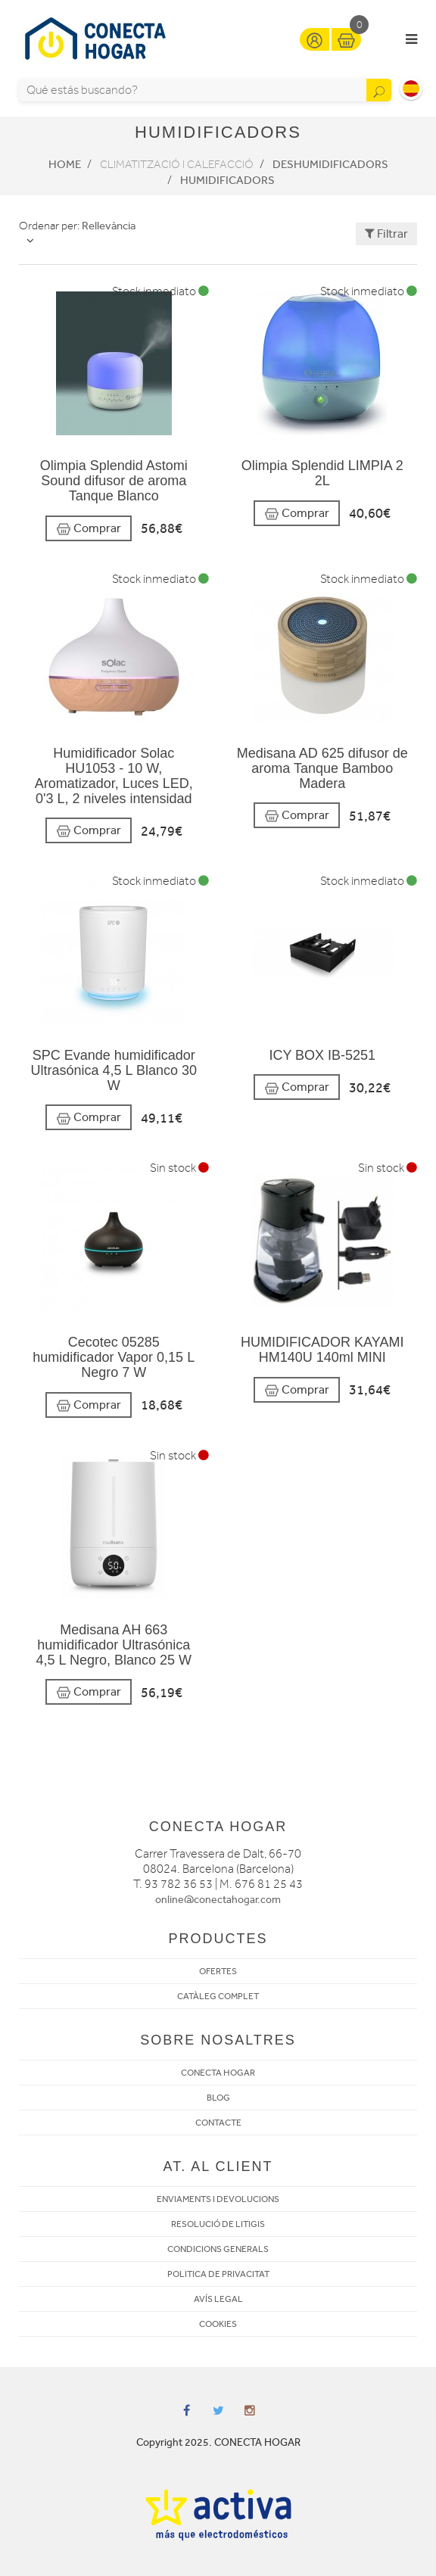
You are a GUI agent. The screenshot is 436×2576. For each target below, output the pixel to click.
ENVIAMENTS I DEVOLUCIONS (218, 2199)
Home (64, 164)
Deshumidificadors (330, 164)
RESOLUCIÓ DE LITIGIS (218, 2224)
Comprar (88, 529)
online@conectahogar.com (218, 1899)
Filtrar (386, 233)
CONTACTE (218, 2122)
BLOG (218, 2097)
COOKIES (218, 2324)
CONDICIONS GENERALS (218, 2249)
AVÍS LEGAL (218, 2299)
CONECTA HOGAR (218, 2072)
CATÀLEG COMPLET (218, 1996)
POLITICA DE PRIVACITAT (218, 2274)
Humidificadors (227, 180)
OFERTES (218, 1971)
